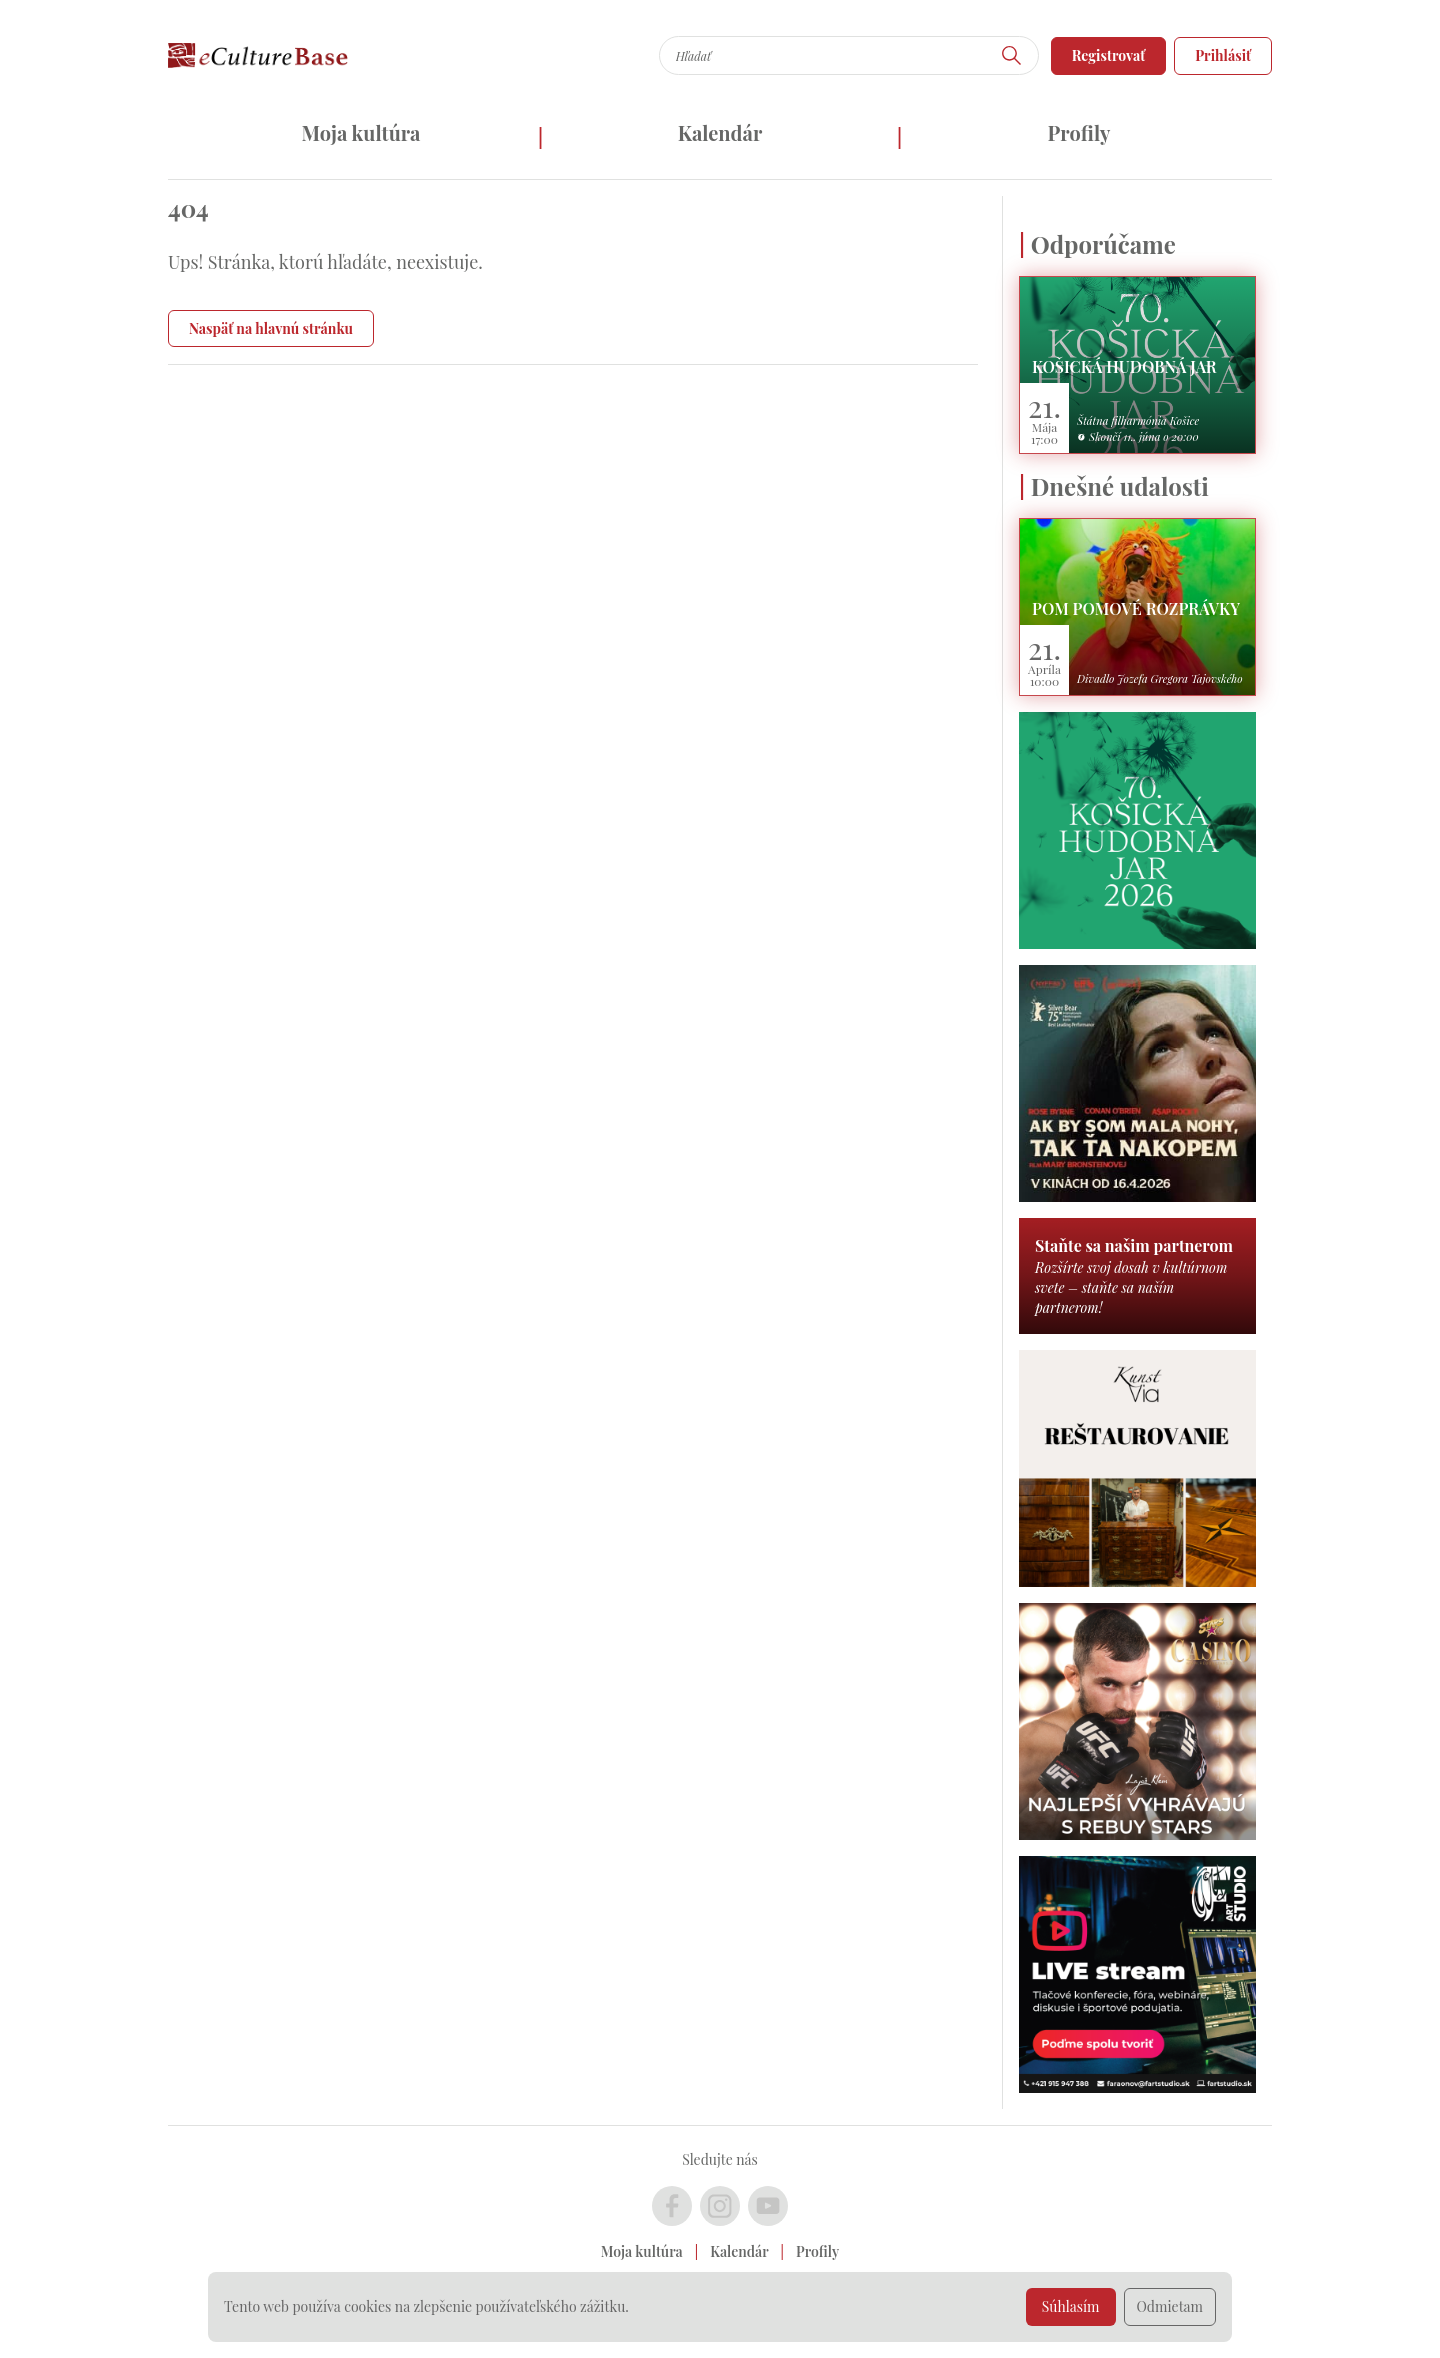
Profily (1079, 132)
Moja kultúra (360, 132)
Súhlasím (1071, 2306)
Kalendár (720, 132)
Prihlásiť (1223, 55)
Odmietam (1170, 2306)
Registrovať (1109, 55)
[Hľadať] (1012, 55)
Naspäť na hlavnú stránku (271, 328)
